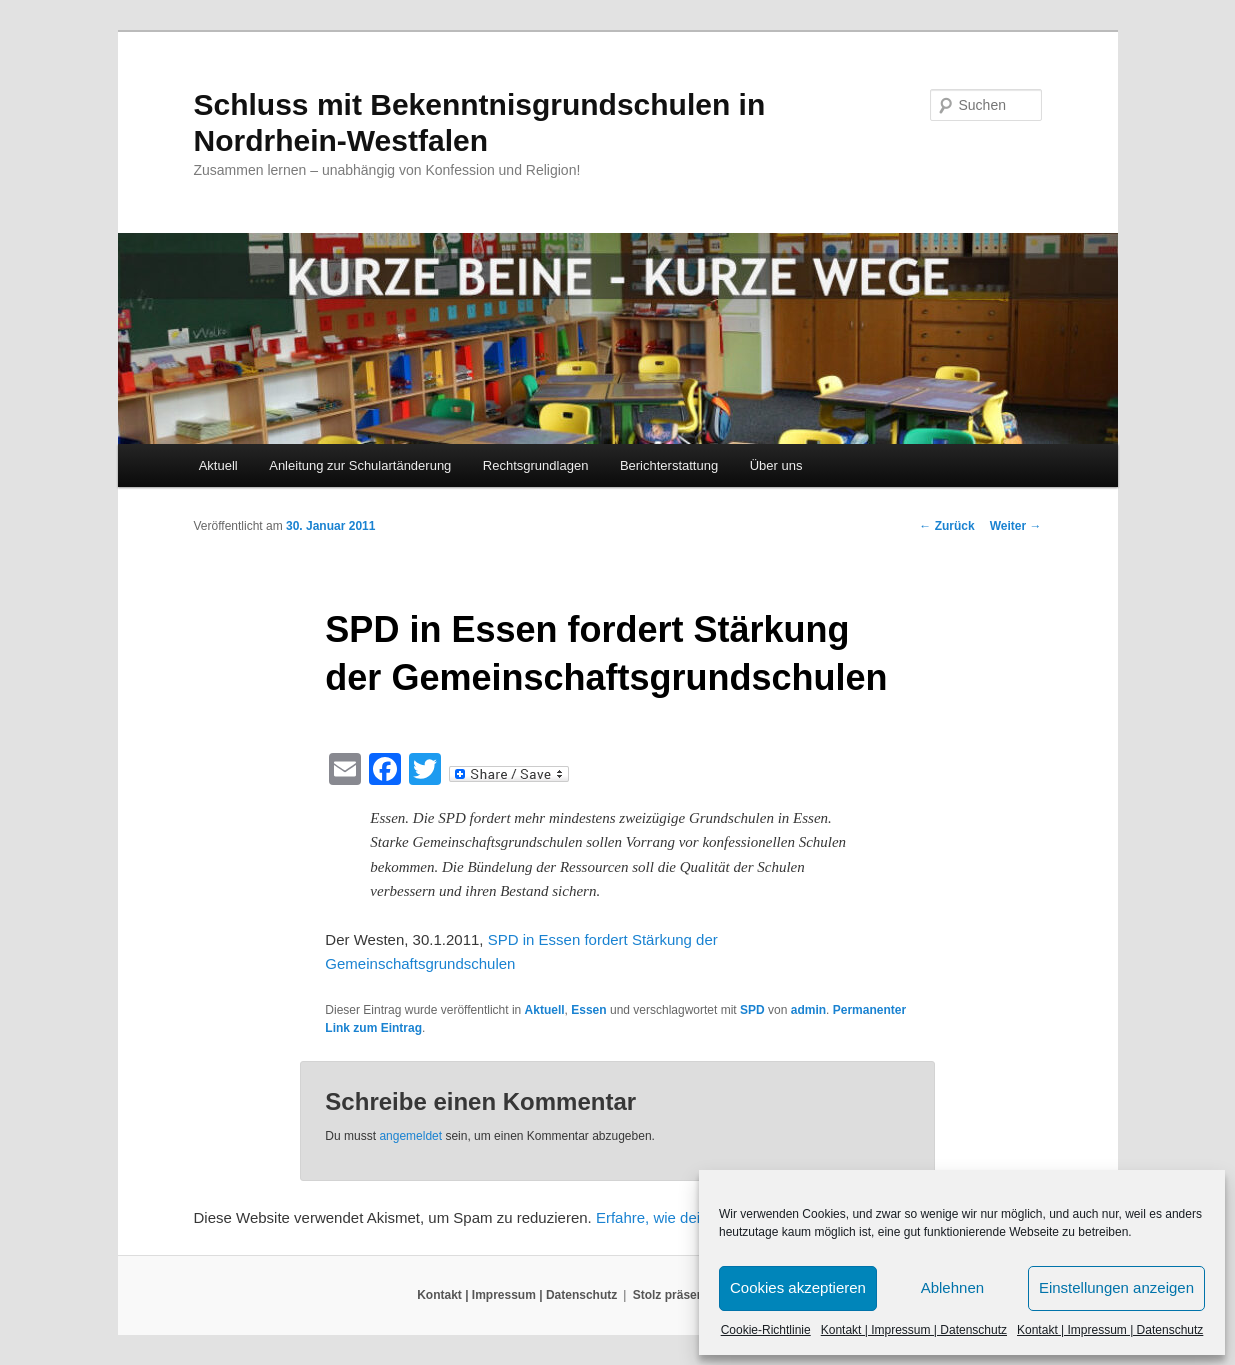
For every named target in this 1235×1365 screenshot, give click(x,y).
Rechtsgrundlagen (536, 465)
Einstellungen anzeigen (1116, 1287)
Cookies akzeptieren (798, 1287)
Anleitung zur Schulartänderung (360, 465)
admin (808, 1010)
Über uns (776, 465)
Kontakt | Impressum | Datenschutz (914, 1330)
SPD (752, 1010)
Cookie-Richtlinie (766, 1330)
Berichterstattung (669, 465)
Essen (588, 1010)
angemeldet (410, 1136)
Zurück (946, 526)
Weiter (1016, 526)
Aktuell (218, 465)
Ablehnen (952, 1287)
